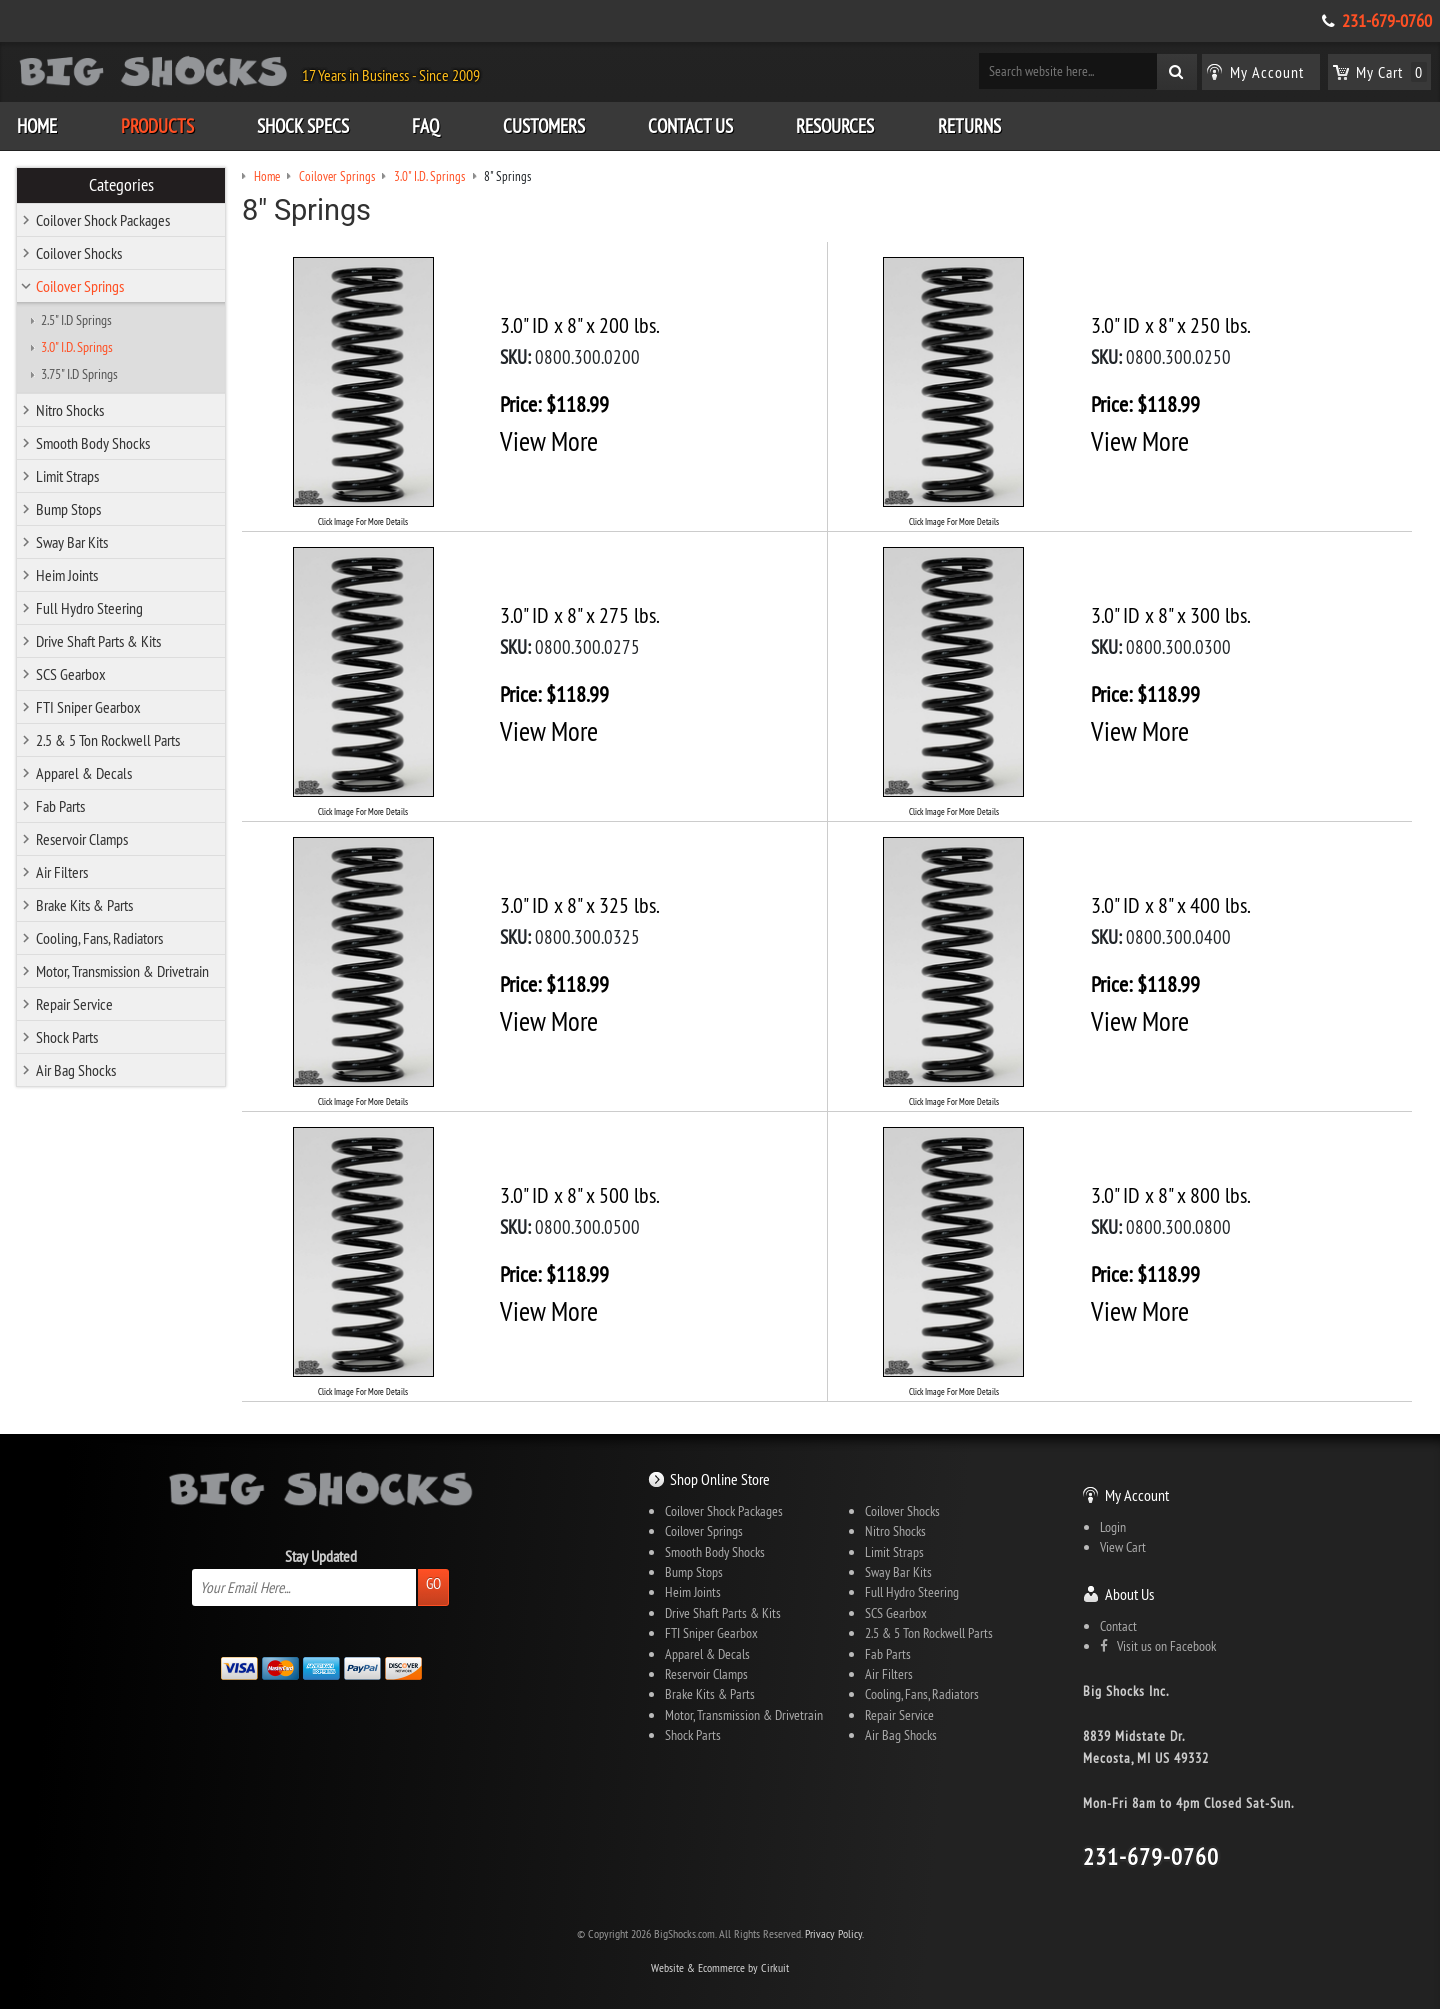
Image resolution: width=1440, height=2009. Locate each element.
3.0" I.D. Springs (77, 347)
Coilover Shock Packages (103, 220)
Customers (544, 126)
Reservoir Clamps (82, 839)
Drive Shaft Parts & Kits (98, 641)
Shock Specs (303, 126)
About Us (1129, 1594)
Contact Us (690, 126)
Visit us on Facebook (1158, 1646)
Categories (121, 185)
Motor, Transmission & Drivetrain (122, 971)
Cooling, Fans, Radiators (99, 938)
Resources (835, 126)
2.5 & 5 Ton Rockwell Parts (108, 740)
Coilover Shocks (79, 253)
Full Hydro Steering (89, 608)
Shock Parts (67, 1037)
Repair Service (74, 1004)
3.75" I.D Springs (79, 374)
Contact (1118, 1626)
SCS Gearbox (71, 674)
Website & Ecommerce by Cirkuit (720, 1967)
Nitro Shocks (70, 410)
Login (1113, 1527)
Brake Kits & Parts (84, 905)
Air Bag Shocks (76, 1070)
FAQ (425, 126)
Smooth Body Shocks (93, 443)
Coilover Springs (80, 286)
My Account (1137, 1495)
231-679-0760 (1387, 21)
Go (433, 1583)
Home (37, 126)
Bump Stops (68, 509)
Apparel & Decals (84, 773)
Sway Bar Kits (72, 542)
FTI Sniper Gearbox (88, 707)
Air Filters (62, 872)
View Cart (1123, 1547)
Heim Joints (67, 575)
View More (549, 441)
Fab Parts (60, 806)
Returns (969, 126)
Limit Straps (67, 476)
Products (157, 126)
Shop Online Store (720, 1479)
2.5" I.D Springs (76, 320)
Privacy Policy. (834, 1933)
